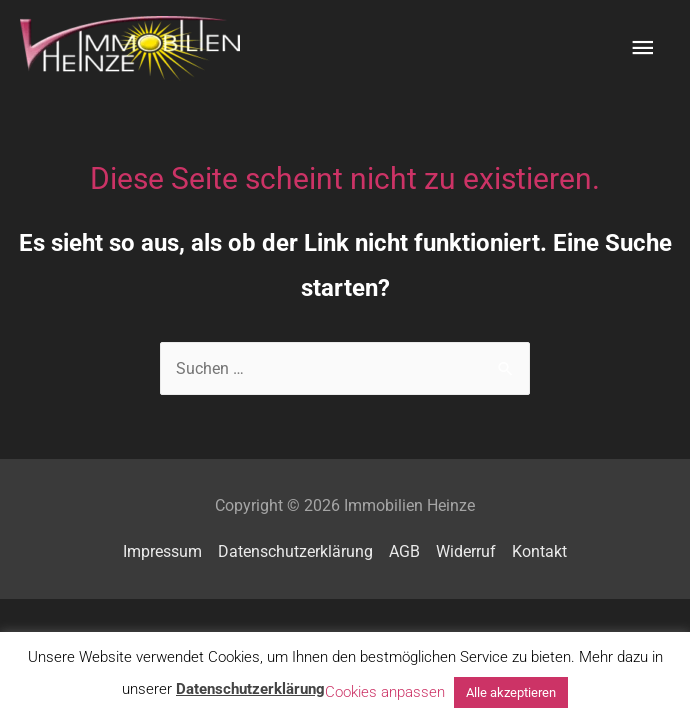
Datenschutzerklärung (295, 551)
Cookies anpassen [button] (385, 692)
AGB (404, 551)
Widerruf (466, 551)
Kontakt (539, 551)
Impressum (162, 551)
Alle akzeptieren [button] (511, 692)
